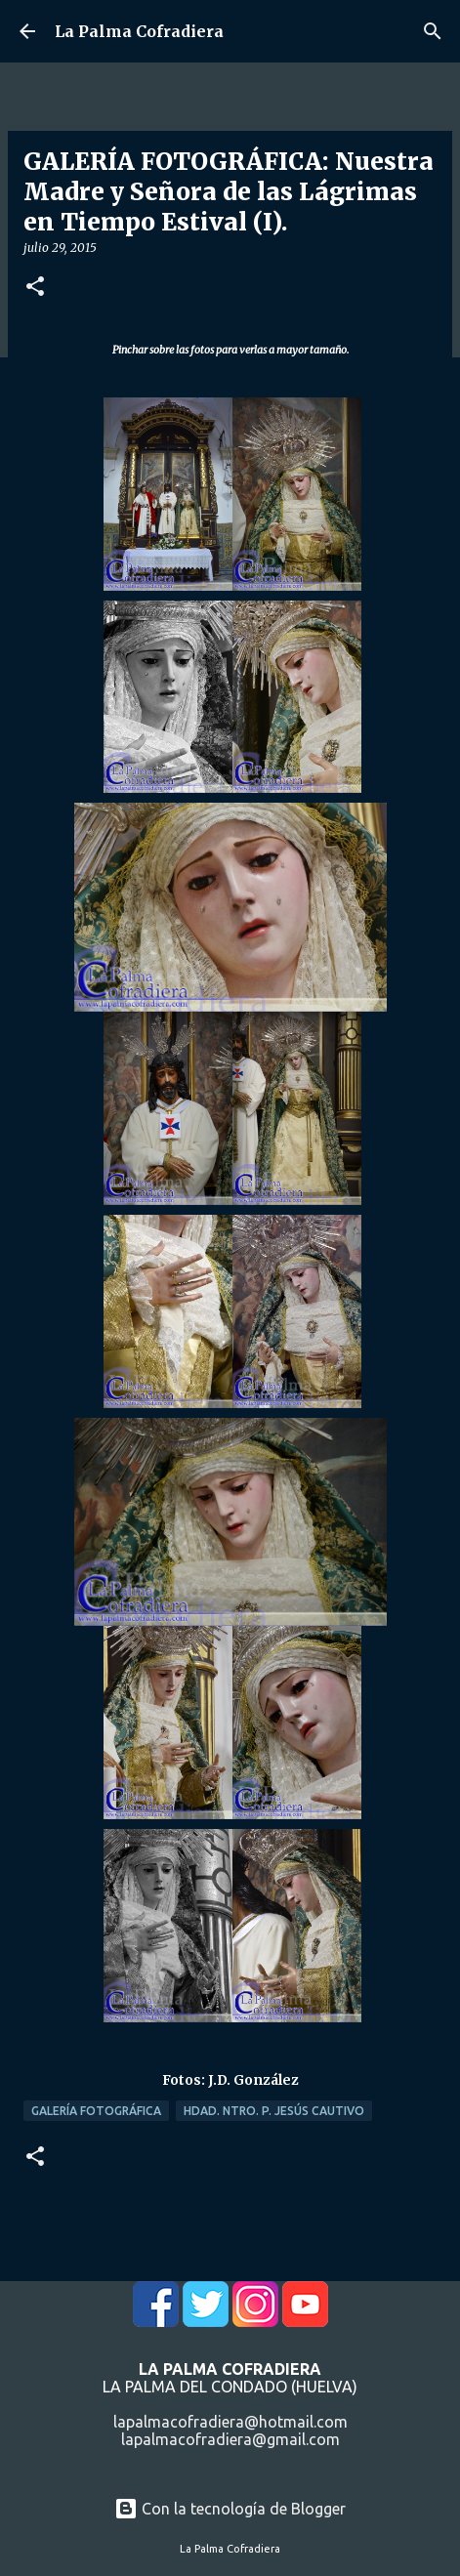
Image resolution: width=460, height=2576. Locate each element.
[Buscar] (432, 31)
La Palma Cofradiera (139, 31)
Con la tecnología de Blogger (230, 2508)
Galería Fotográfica (96, 2110)
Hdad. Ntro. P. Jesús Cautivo (274, 2110)
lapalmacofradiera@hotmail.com (230, 2422)
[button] (35, 287)
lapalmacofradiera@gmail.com (230, 2439)
